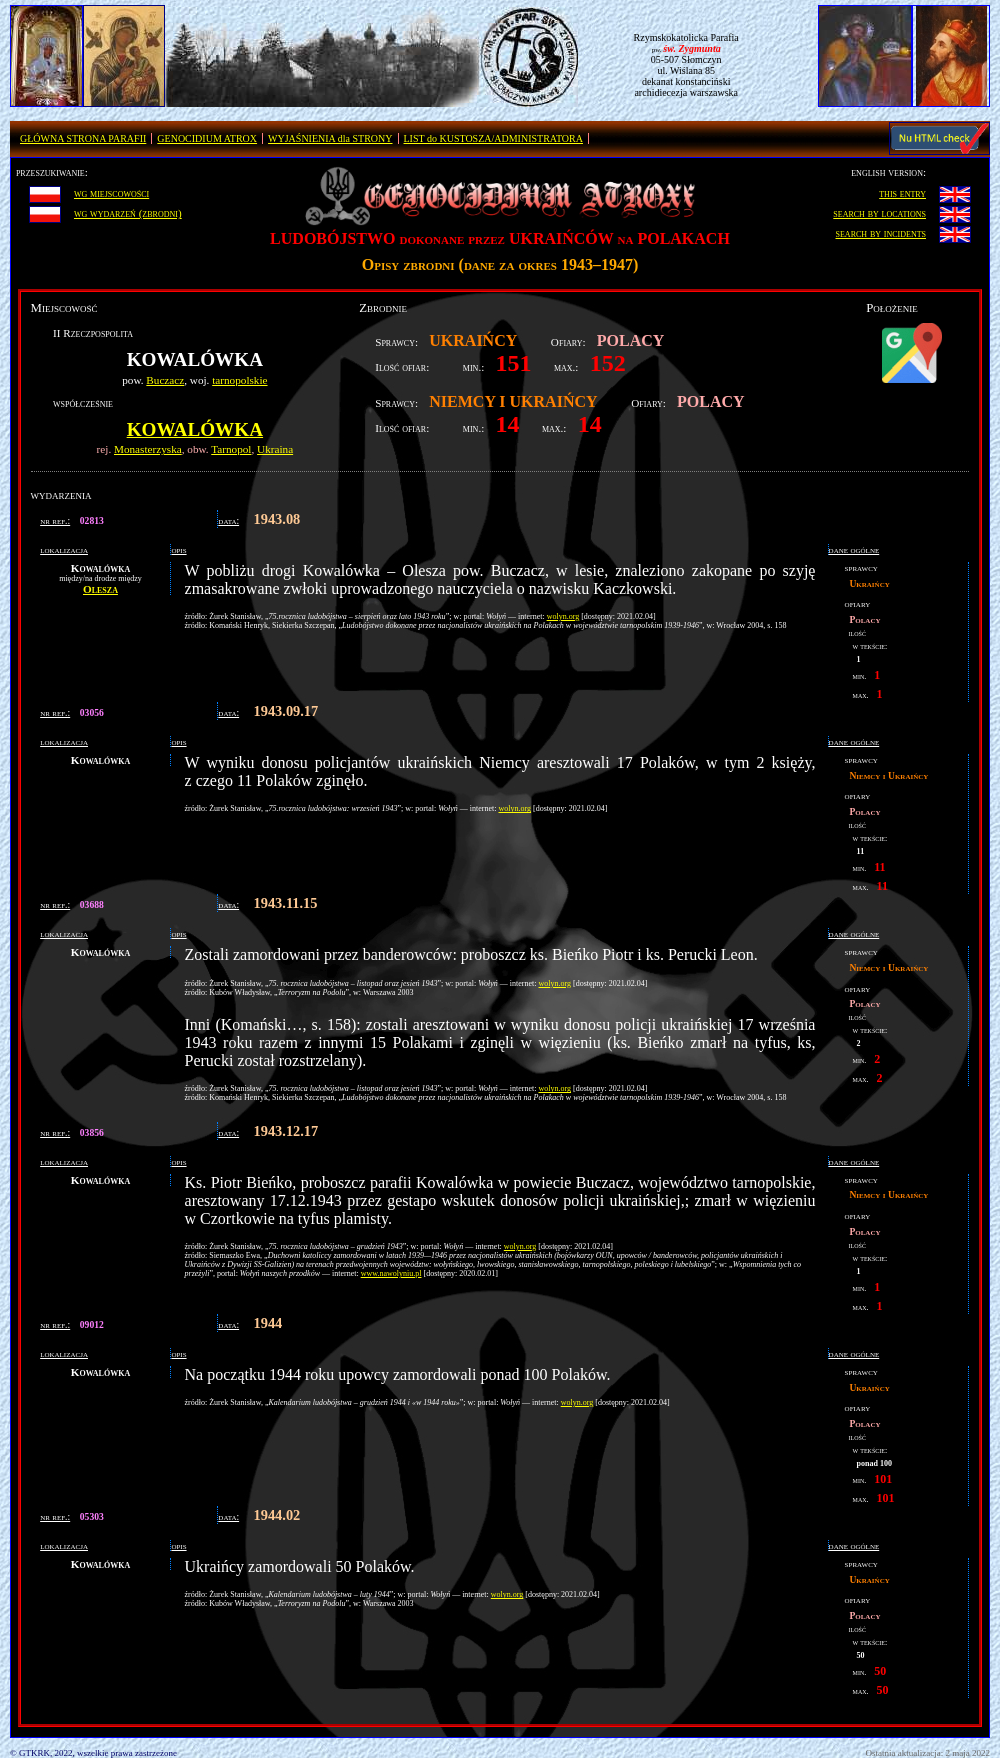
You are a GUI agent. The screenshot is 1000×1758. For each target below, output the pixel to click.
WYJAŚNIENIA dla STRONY (330, 138)
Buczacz (165, 380)
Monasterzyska (148, 449)
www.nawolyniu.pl (391, 1273)
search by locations (879, 213)
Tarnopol (231, 449)
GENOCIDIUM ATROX (207, 138)
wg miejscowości (111, 193)
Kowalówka (195, 429)
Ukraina (275, 449)
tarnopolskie (239, 380)
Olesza (100, 589)
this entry (902, 193)
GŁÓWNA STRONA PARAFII (83, 138)
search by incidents (881, 233)
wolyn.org (563, 616)
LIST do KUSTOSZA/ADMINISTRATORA (493, 138)
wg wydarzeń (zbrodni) (128, 213)
